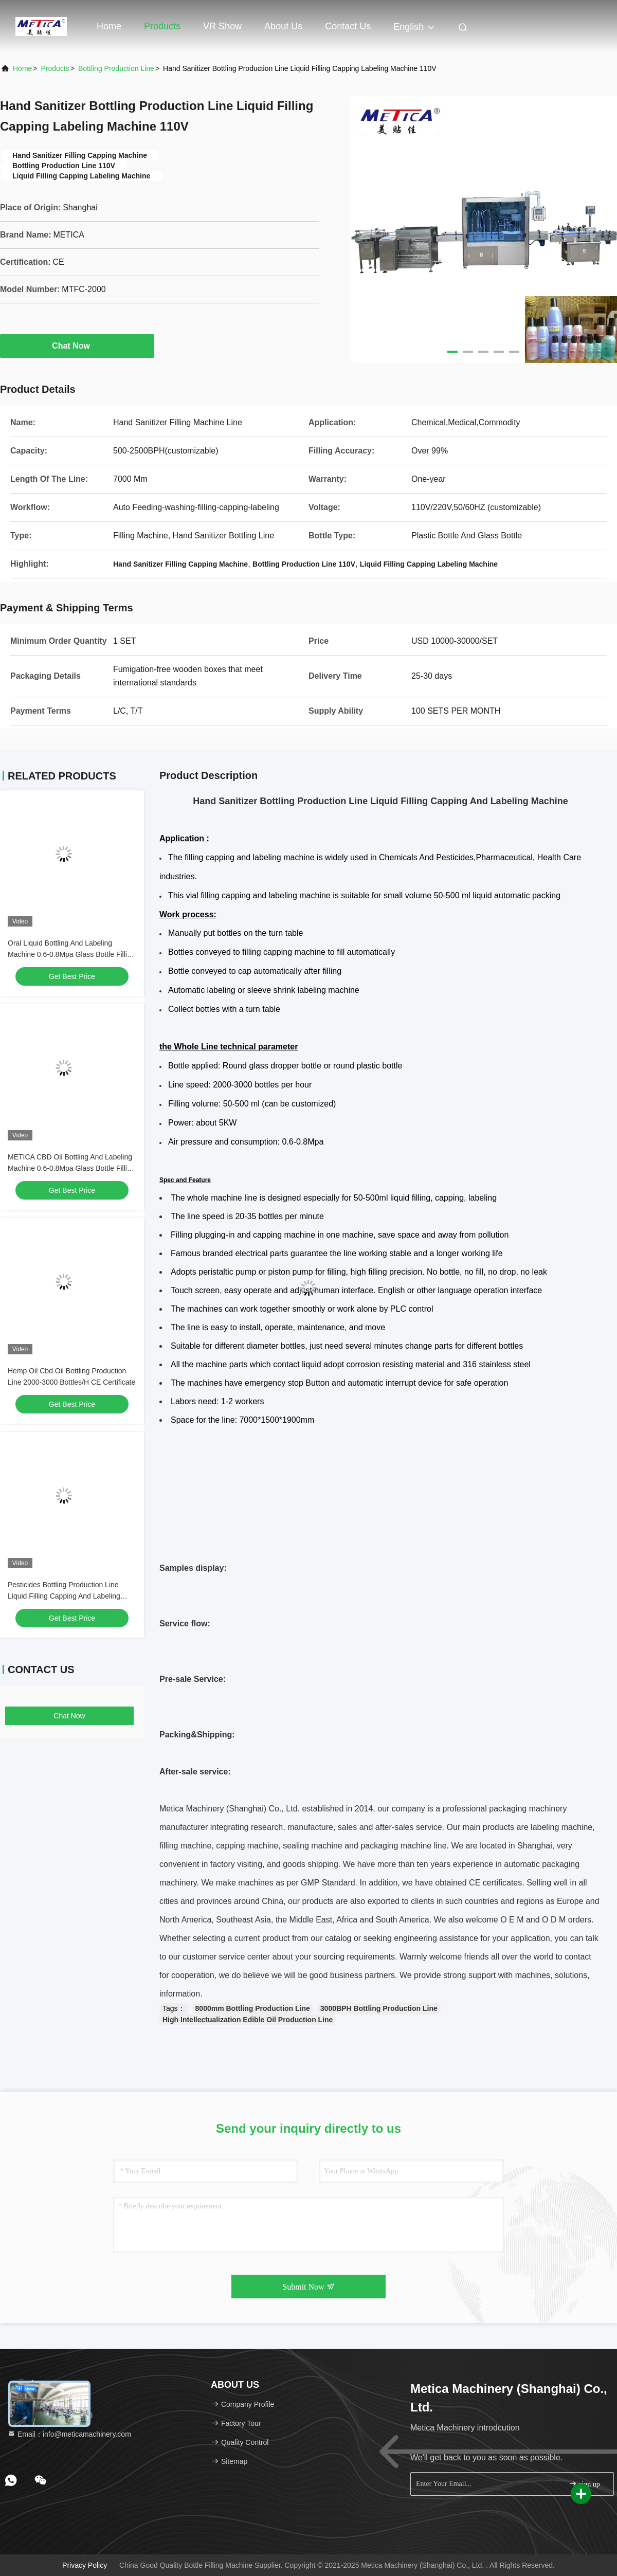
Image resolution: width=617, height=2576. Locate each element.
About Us (283, 26)
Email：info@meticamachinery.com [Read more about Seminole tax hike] (69, 2434)
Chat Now (77, 345)
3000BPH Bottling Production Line (379, 2008)
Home (109, 26)
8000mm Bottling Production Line (252, 2008)
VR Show (222, 26)
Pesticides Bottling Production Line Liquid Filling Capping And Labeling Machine (64, 1596)
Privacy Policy (84, 2565)
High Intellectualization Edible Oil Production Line (247, 2020)
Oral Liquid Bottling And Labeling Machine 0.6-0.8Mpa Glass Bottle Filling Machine (71, 954)
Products (162, 26)
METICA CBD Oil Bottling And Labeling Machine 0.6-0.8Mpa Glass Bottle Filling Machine (71, 1168)
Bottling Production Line (116, 68)
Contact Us (348, 26)
